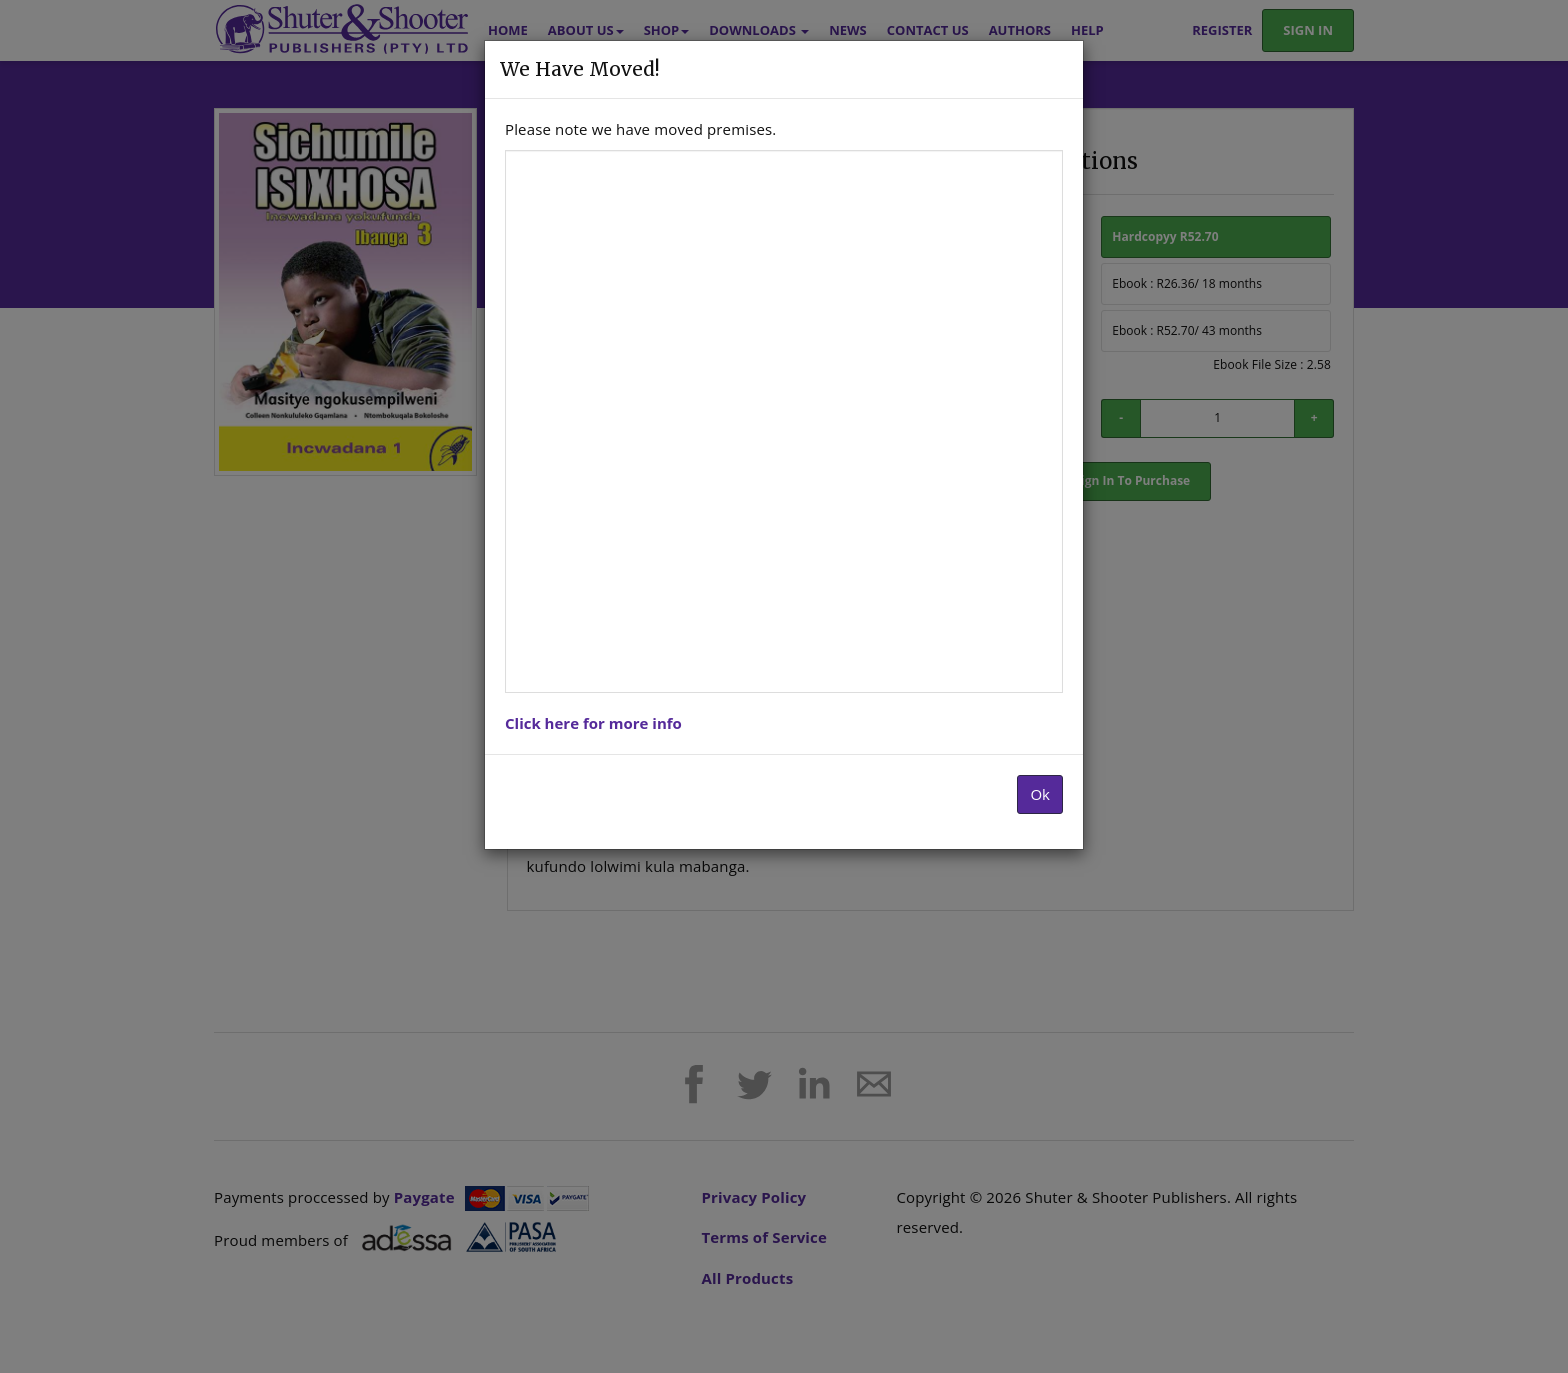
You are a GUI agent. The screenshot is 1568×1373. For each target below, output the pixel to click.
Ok (1040, 794)
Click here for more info (593, 723)
